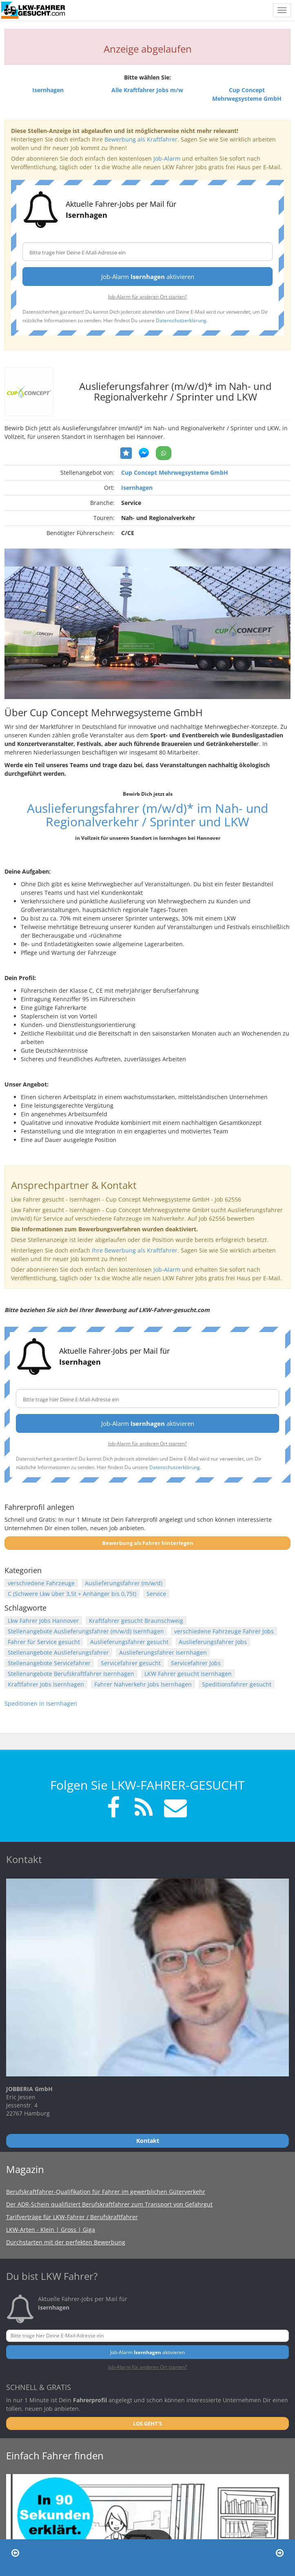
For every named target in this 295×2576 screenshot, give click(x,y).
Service (156, 1594)
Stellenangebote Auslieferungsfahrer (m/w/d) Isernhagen (86, 1631)
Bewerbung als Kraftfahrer (140, 139)
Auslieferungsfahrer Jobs (213, 1642)
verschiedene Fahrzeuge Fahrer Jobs (224, 1631)
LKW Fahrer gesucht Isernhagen (188, 1673)
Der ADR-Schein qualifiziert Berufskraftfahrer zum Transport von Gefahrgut (109, 2204)
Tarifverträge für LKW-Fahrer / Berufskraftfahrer (72, 2217)
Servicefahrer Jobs (196, 1663)
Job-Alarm (166, 158)
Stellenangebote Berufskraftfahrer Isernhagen (71, 1673)
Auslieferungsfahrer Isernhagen (163, 1652)
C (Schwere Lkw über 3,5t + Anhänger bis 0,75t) (72, 1594)
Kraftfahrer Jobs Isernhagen (46, 1684)
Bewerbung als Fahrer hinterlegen (147, 1543)
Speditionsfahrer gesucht (236, 1684)
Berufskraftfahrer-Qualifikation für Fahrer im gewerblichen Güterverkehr (105, 2191)
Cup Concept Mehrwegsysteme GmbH (174, 472)
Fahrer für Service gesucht (44, 1642)
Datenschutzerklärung (181, 320)
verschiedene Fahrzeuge (41, 1583)
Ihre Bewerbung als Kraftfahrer (134, 1250)
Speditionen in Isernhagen (40, 1703)
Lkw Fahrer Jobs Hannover (43, 1620)
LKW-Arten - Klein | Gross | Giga (50, 2229)
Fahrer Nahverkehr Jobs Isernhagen (143, 1684)
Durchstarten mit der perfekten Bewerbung (65, 2242)
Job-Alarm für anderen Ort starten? (147, 296)
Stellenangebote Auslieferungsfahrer (58, 1652)
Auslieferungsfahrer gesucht (129, 1642)
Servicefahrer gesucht (131, 1663)
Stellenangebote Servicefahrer (49, 1663)
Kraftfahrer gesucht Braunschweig (136, 1620)
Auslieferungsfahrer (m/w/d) (123, 1583)
